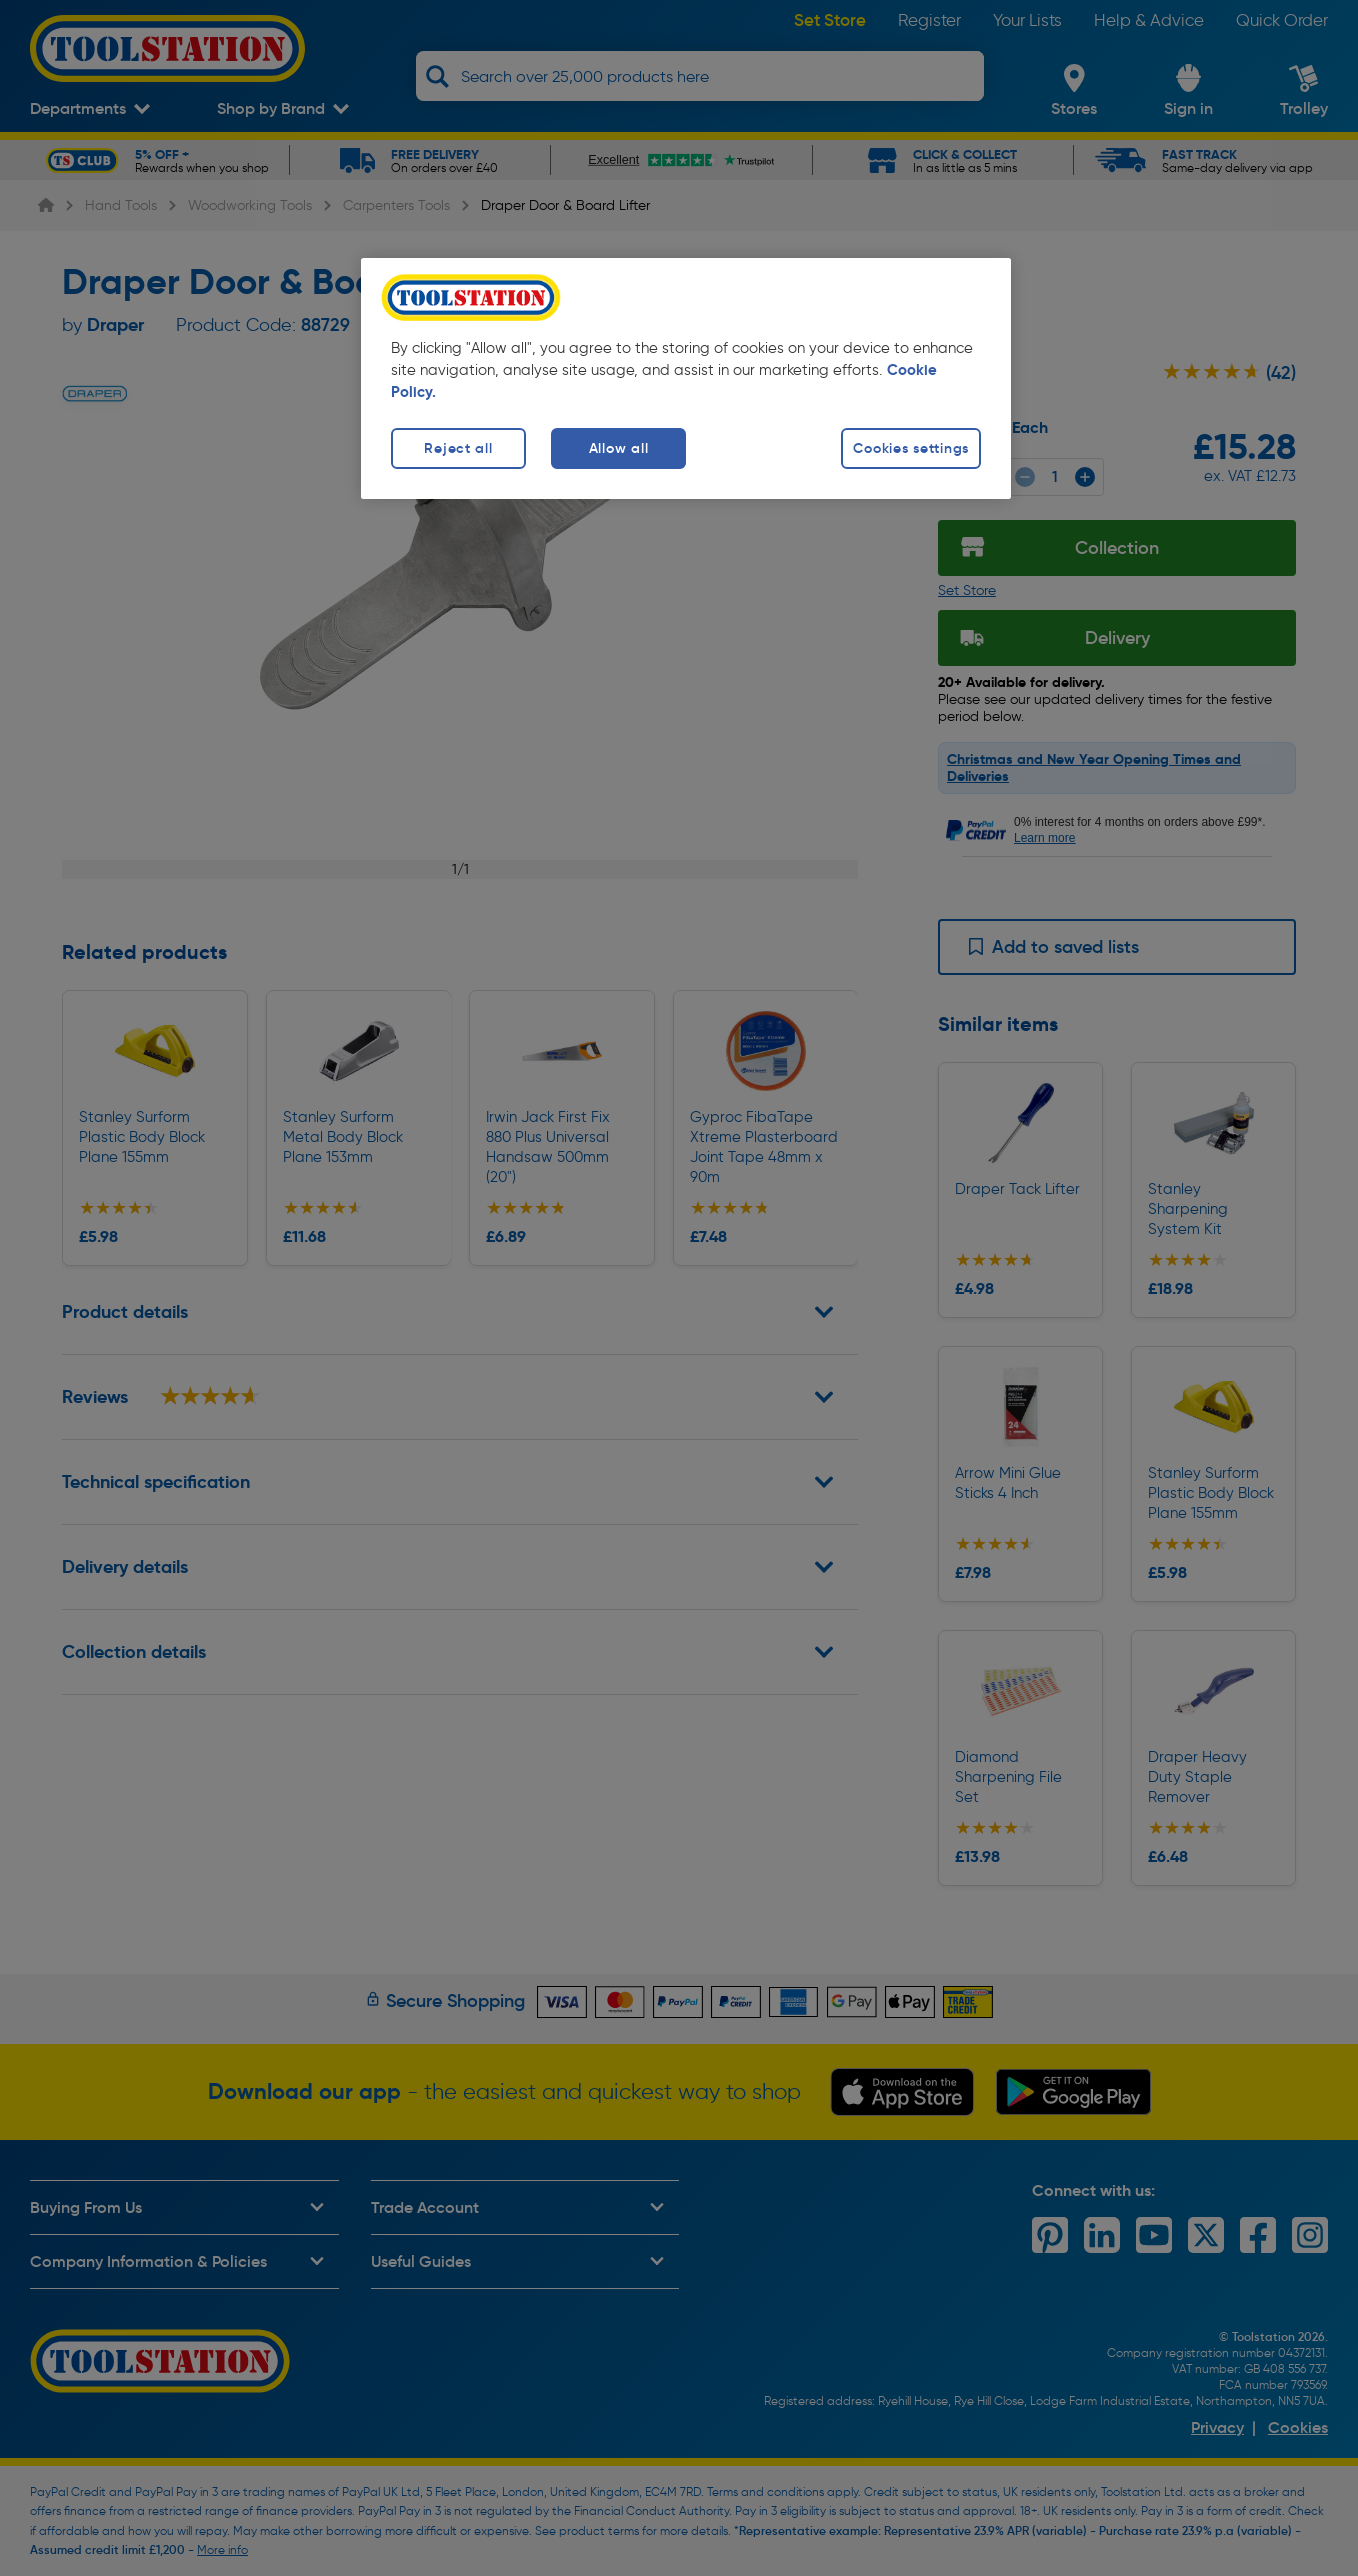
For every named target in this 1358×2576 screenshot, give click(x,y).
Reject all (458, 448)
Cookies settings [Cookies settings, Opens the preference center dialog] (911, 448)
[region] (686, 378)
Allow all (618, 448)
